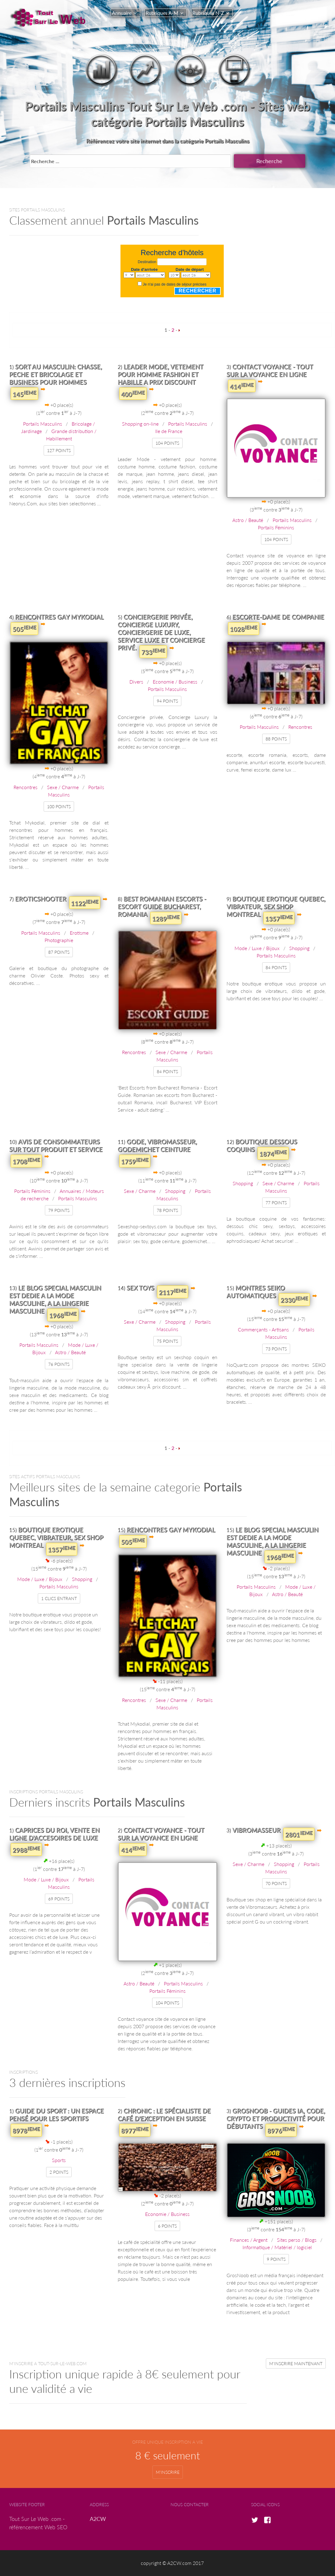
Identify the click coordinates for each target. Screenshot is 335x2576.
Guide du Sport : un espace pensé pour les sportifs (56, 2114)
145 (24, 393)
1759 (134, 1161)
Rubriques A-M (162, 13)
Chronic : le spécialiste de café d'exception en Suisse (164, 2114)
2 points (58, 2172)
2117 (172, 1291)
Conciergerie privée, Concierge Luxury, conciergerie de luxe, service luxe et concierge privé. (161, 632)
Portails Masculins (42, 424)
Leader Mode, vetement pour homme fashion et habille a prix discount (160, 374)
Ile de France (168, 431)
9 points (276, 2259)
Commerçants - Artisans (263, 1329)
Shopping (299, 948)
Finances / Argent (248, 2240)
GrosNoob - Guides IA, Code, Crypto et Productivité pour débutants (276, 2118)
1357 (279, 918)
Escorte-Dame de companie (278, 616)
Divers (136, 681)
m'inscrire (167, 2472)
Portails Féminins (276, 527)
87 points (58, 952)
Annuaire (122, 13)
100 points (59, 806)
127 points (59, 450)
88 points (276, 738)
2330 (294, 1299)
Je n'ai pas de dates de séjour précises (175, 284)
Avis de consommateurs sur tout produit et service (56, 1145)
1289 (165, 918)
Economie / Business (175, 681)
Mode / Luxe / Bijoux (257, 948)
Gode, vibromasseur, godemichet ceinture (157, 1145)
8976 (281, 2130)
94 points (167, 701)
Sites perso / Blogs (297, 2240)
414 (242, 386)
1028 (243, 628)
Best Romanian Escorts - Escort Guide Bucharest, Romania (162, 906)
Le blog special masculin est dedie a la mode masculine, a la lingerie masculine (55, 1299)
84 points (167, 1071)
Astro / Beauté (247, 520)
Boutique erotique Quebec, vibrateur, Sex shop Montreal (276, 906)
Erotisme (79, 933)
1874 (273, 1153)
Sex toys (140, 1287)
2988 (26, 1849)
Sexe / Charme (63, 787)
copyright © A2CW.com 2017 (172, 2563)
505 (24, 628)
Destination (147, 262)
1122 (84, 902)
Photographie (59, 940)
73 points (276, 1348)
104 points (167, 443)
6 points (167, 2226)
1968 (63, 1314)
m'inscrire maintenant (295, 2363)
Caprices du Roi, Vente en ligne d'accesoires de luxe (54, 1833)
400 (133, 393)
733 (153, 651)
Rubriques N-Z (208, 13)
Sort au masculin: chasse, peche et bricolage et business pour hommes (55, 374)
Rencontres (25, 787)
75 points (167, 1341)
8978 (26, 2130)
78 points (167, 1210)
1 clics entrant (59, 1598)
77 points (276, 1202)
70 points (276, 1883)
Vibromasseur (256, 1830)
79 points (58, 1210)
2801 (299, 1834)
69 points (58, 1898)
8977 (134, 2130)
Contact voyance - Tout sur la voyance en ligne (270, 370)
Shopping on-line (140, 424)
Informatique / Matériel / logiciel (277, 2247)
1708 (26, 1161)
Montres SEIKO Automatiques (256, 1291)
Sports (59, 2160)
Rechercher (197, 290)
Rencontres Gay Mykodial (59, 616)
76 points (58, 1364)
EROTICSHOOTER (40, 898)
